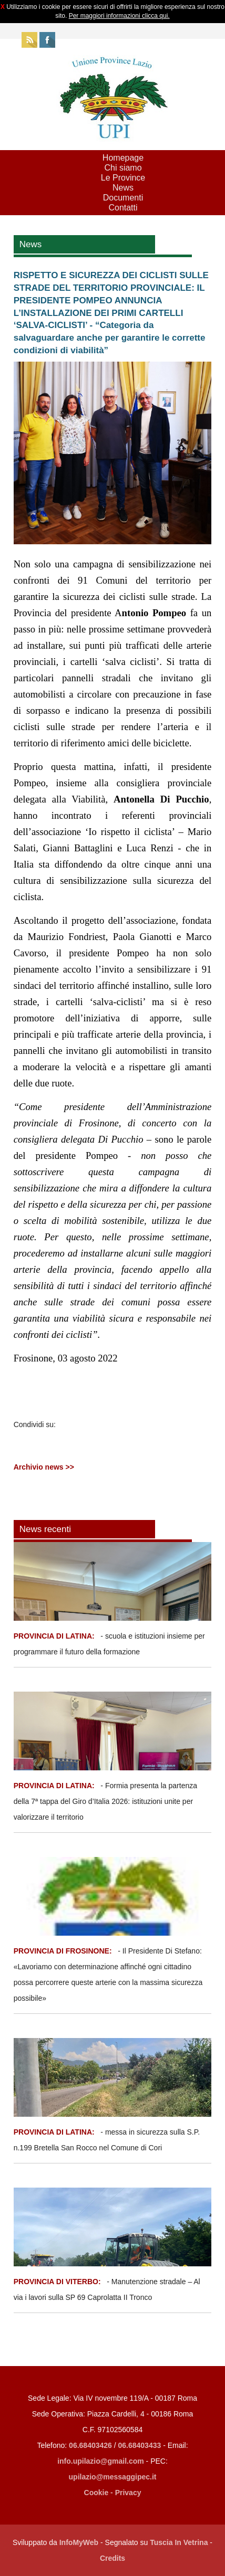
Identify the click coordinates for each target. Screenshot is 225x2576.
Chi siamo (122, 167)
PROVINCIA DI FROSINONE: (64, 1951)
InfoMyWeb (78, 2542)
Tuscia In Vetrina (179, 2542)
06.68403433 (139, 2445)
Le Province (123, 177)
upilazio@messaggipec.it (113, 2477)
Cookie (96, 2492)
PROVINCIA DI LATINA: (55, 1636)
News (123, 187)
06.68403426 (91, 2445)
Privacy (128, 2492)
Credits (112, 2558)
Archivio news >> (44, 1467)
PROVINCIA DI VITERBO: (57, 2281)
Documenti (123, 197)
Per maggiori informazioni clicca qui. (119, 15)
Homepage (123, 157)
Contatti (122, 207)
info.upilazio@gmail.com (100, 2461)
